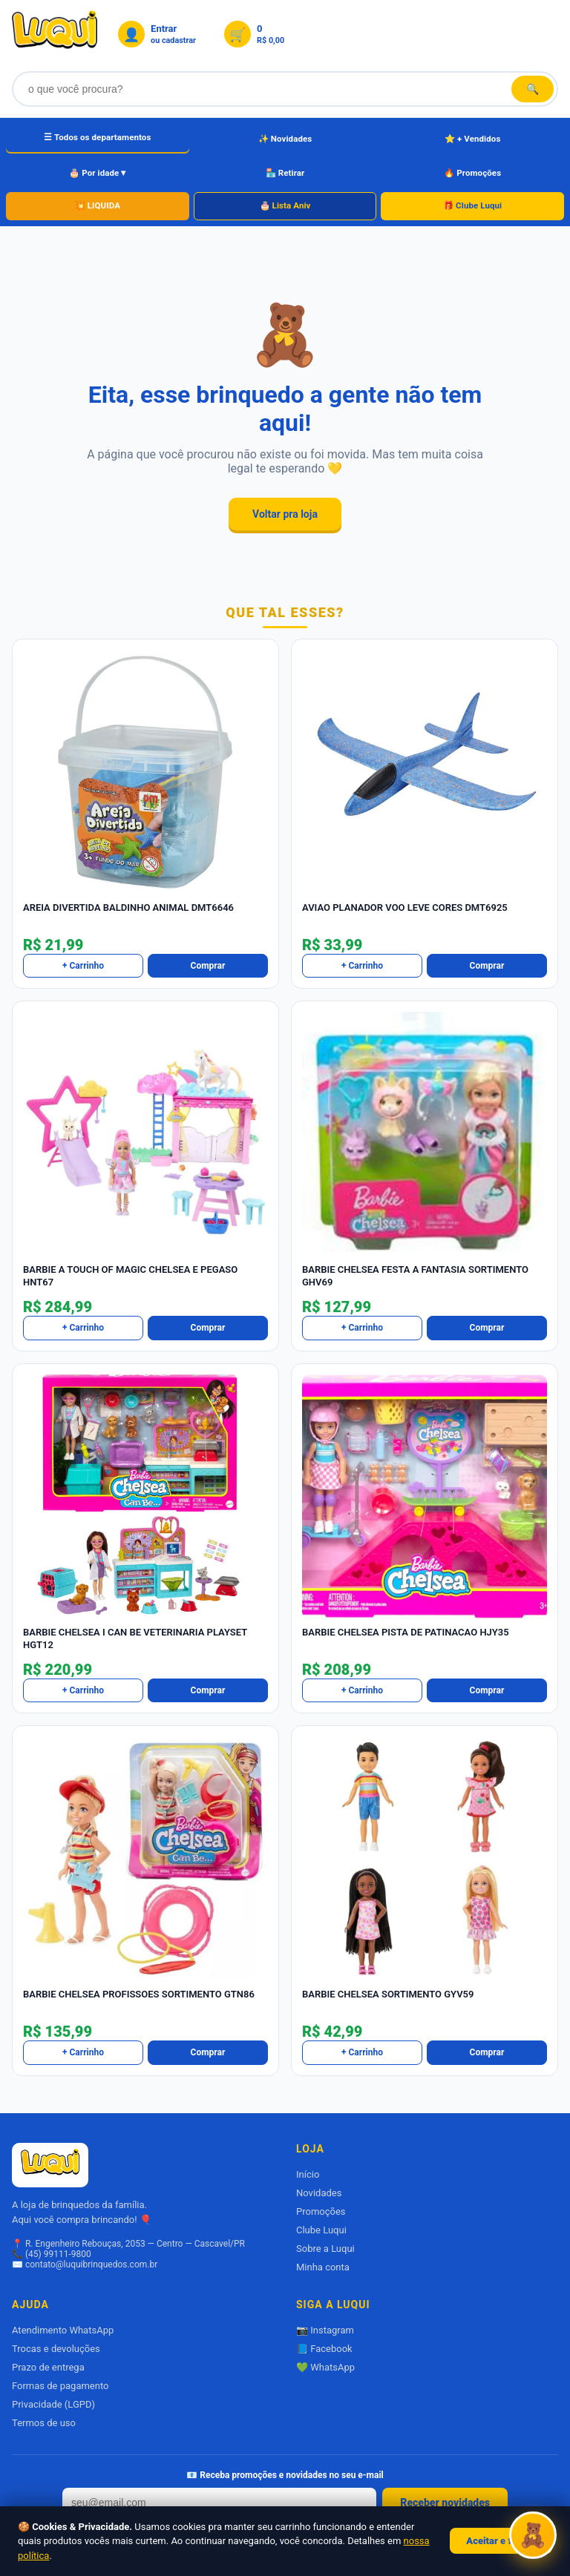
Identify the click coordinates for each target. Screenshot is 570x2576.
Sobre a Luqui (325, 2248)
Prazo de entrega (48, 2367)
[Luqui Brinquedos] (54, 34)
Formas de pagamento (60, 2385)
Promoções (321, 2211)
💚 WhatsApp (325, 2367)
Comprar (208, 966)
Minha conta (323, 2267)
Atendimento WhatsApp (63, 2330)
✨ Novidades (285, 139)
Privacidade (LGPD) (53, 2404)
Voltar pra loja (285, 514)
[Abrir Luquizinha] (533, 2536)
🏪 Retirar (285, 173)
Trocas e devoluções (56, 2348)
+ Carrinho (83, 966)
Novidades (318, 2192)
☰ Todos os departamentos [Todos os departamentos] (97, 137)
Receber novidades (445, 2503)
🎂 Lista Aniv (285, 205)
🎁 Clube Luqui (472, 205)
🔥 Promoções (472, 173)
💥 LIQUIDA (97, 205)
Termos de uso (44, 2422)
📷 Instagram (325, 2330)
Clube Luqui (321, 2230)
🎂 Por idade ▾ (97, 173)
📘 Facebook (324, 2348)
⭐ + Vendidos (473, 139)
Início (307, 2174)
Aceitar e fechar (501, 2540)
